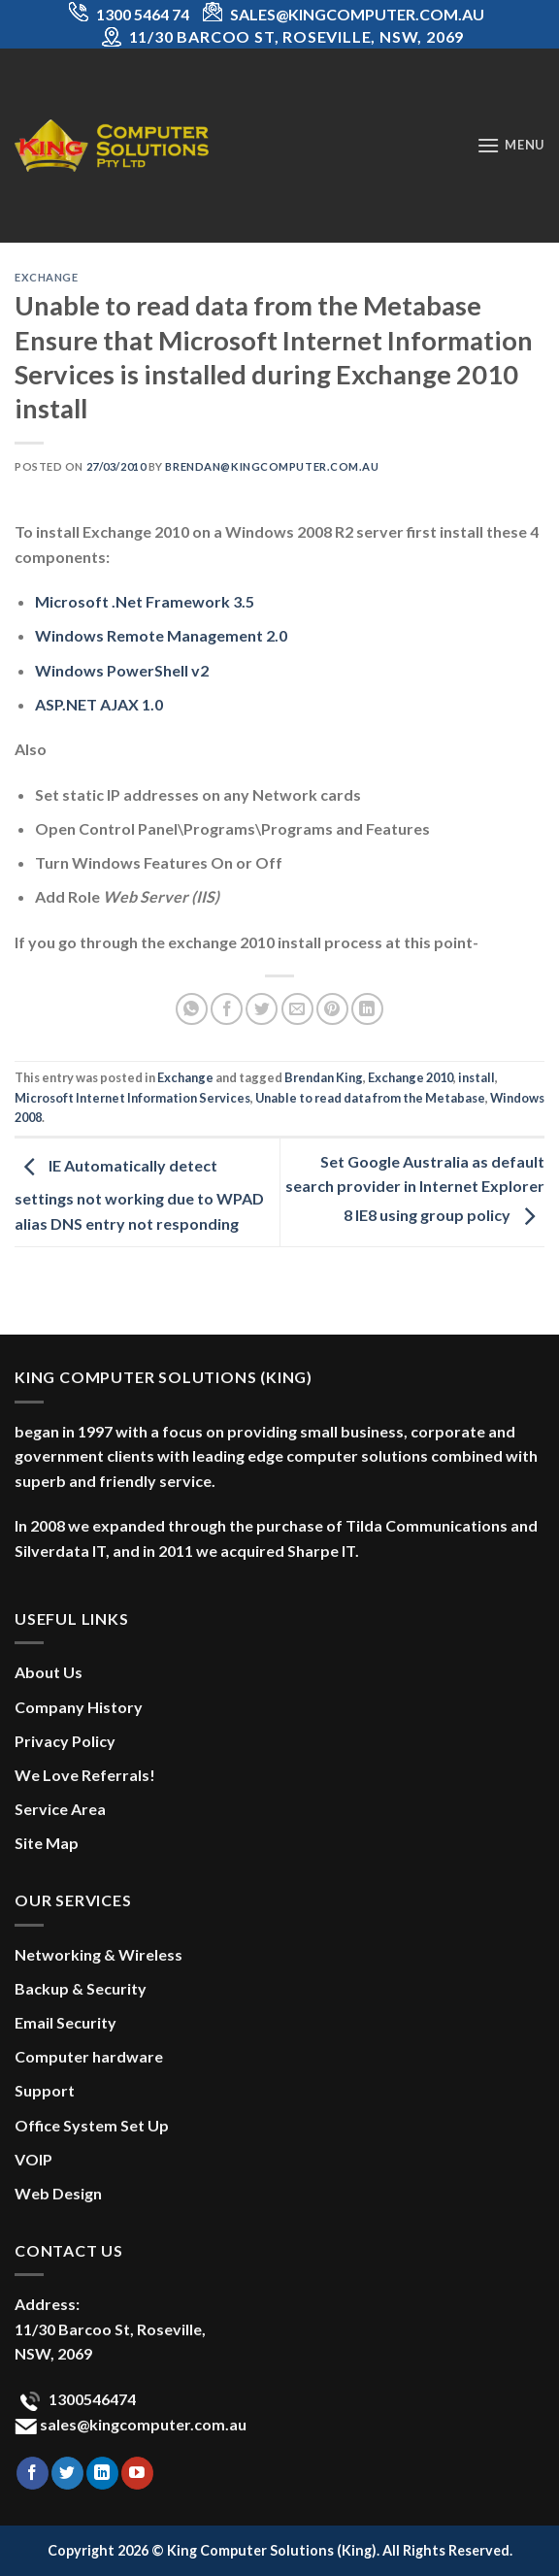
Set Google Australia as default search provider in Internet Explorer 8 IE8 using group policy (414, 1188)
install (476, 1077)
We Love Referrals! (85, 1775)
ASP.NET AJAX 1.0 (99, 704)
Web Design (58, 2193)
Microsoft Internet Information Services (132, 1098)
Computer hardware (89, 2056)
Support (45, 2090)
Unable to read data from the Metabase (370, 1098)
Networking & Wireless (98, 1954)
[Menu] (510, 145)
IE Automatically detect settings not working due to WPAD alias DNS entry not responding (139, 1194)
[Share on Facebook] (227, 1009)
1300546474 (91, 2399)
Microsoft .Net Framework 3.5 (144, 601)
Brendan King (323, 1077)
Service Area (60, 1809)
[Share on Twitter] (262, 1009)
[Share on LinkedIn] (367, 1009)
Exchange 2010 (410, 1077)
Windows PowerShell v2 (122, 670)
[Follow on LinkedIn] (102, 2473)
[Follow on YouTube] (137, 2473)
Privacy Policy (65, 1741)
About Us (48, 1672)
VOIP (33, 2159)
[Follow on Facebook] (32, 2473)
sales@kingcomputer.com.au (142, 2424)
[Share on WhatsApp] (192, 1009)
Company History (79, 1707)
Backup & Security (81, 1988)
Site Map (47, 1842)
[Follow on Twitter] (67, 2473)
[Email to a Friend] (297, 1009)
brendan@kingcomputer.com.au (271, 466)
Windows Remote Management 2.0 (161, 635)
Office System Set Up (92, 2125)
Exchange (46, 277)
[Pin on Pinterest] (332, 1009)
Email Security (65, 2022)
